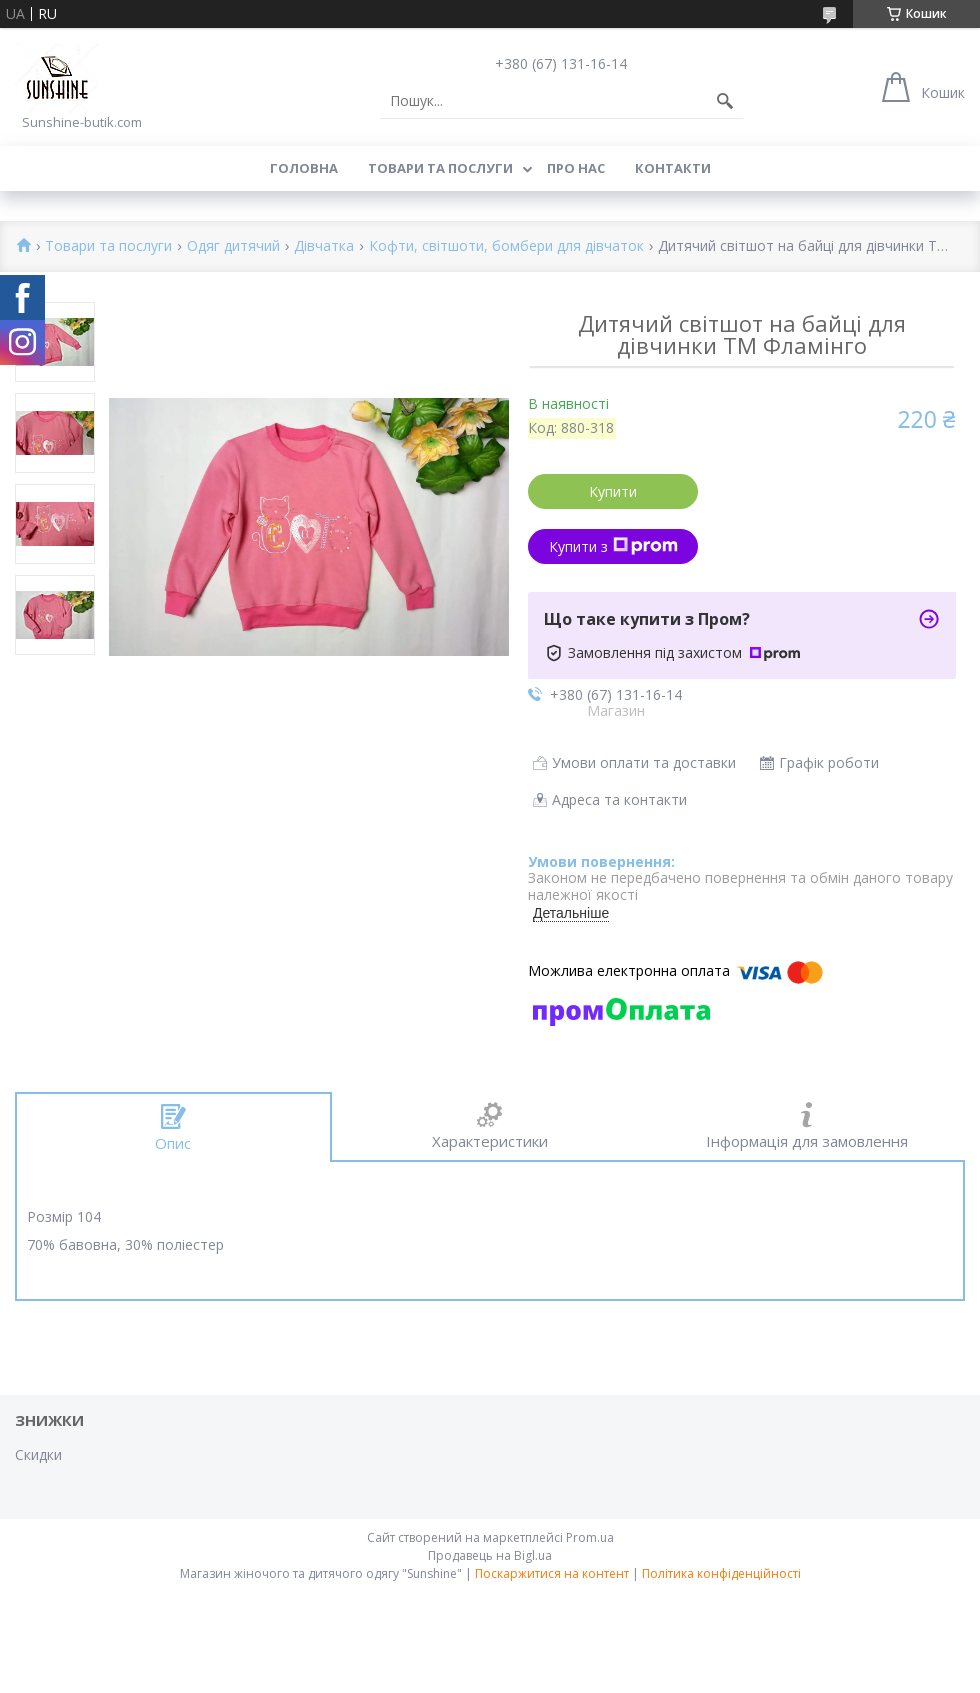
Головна (304, 168)
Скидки (38, 1454)
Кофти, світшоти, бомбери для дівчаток (506, 246)
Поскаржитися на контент (552, 1573)
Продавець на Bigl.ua (490, 1555)
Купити (613, 491)
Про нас (576, 168)
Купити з (613, 546)
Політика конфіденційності (721, 1573)
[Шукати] (725, 101)
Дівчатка (324, 246)
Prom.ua (590, 1537)
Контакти (673, 168)
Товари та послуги (440, 168)
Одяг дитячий (233, 246)
